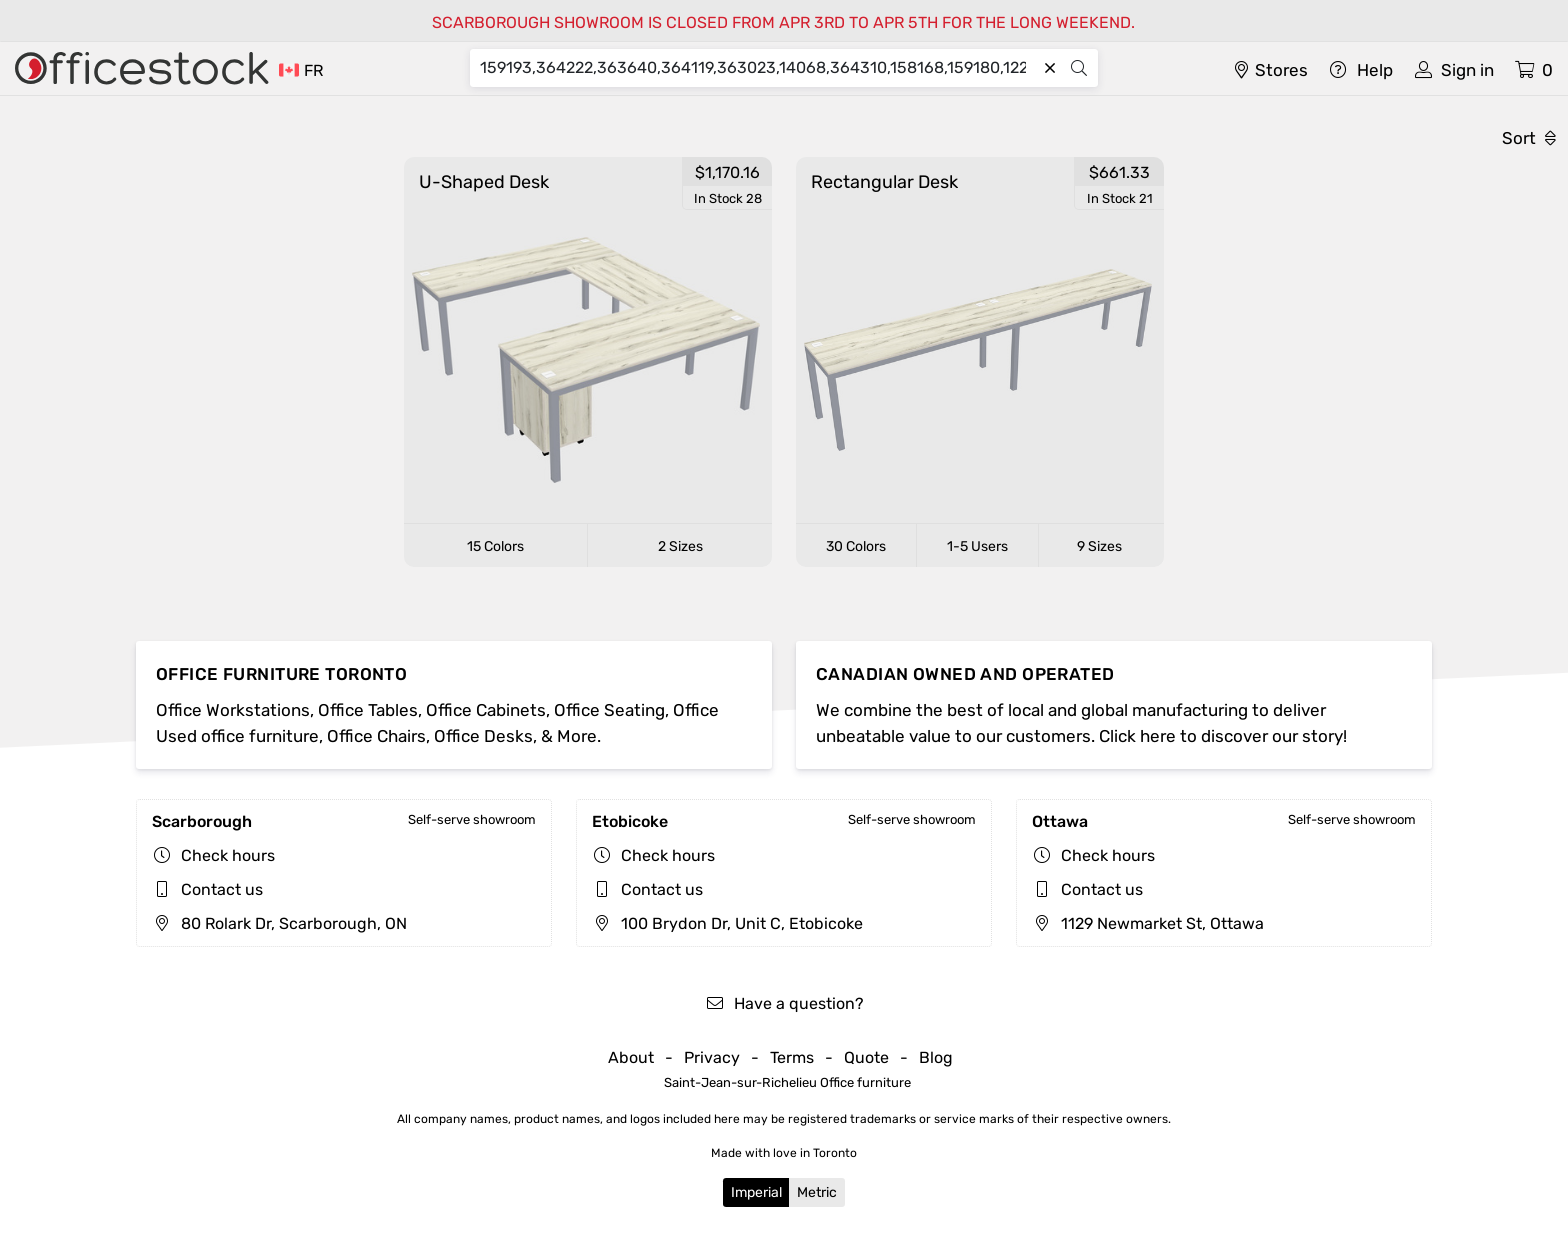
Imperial (756, 1192)
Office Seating (609, 710)
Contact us (222, 889)
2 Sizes (680, 546)
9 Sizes (1099, 546)
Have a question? (784, 1003)
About (631, 1057)
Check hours (228, 855)
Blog (936, 1057)
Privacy (712, 1057)
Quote (866, 1057)
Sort (1529, 138)
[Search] (757, 68)
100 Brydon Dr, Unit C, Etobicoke (727, 923)
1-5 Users (977, 546)
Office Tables (368, 710)
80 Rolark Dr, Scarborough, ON (279, 923)
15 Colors (495, 546)
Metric (817, 1192)
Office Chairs (376, 736)
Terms (792, 1057)
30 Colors (856, 546)
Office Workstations (233, 710)
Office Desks (483, 736)
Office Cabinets (486, 710)
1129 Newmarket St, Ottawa (1148, 923)
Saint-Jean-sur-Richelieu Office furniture (787, 1082)
